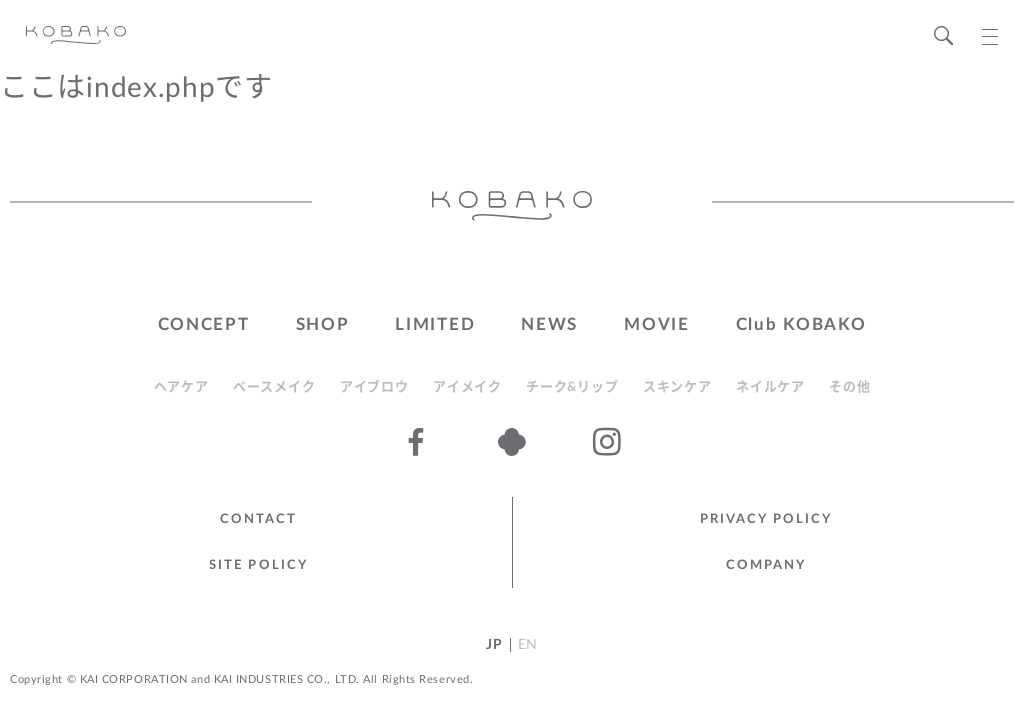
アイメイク (467, 387)
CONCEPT (204, 324)
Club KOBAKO (801, 324)
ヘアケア (181, 387)
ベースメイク (274, 387)
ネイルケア (770, 387)
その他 (849, 387)
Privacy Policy (766, 519)
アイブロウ (374, 387)
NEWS (549, 324)
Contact (259, 519)
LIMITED (435, 324)
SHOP (323, 324)
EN (528, 645)
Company (766, 565)
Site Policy (258, 565)
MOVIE (657, 324)
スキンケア (677, 387)
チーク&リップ (572, 387)
